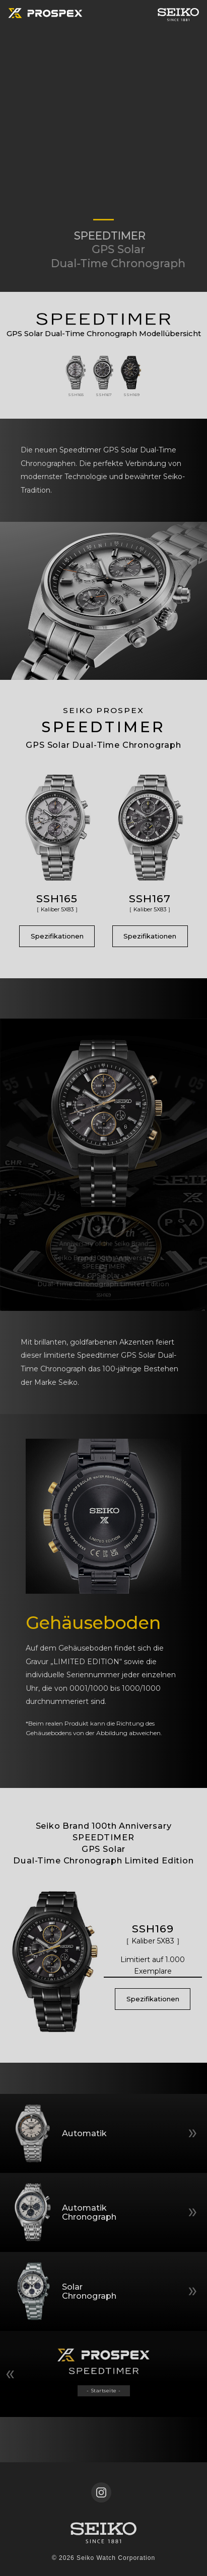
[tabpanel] (103, 146)
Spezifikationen (57, 936)
